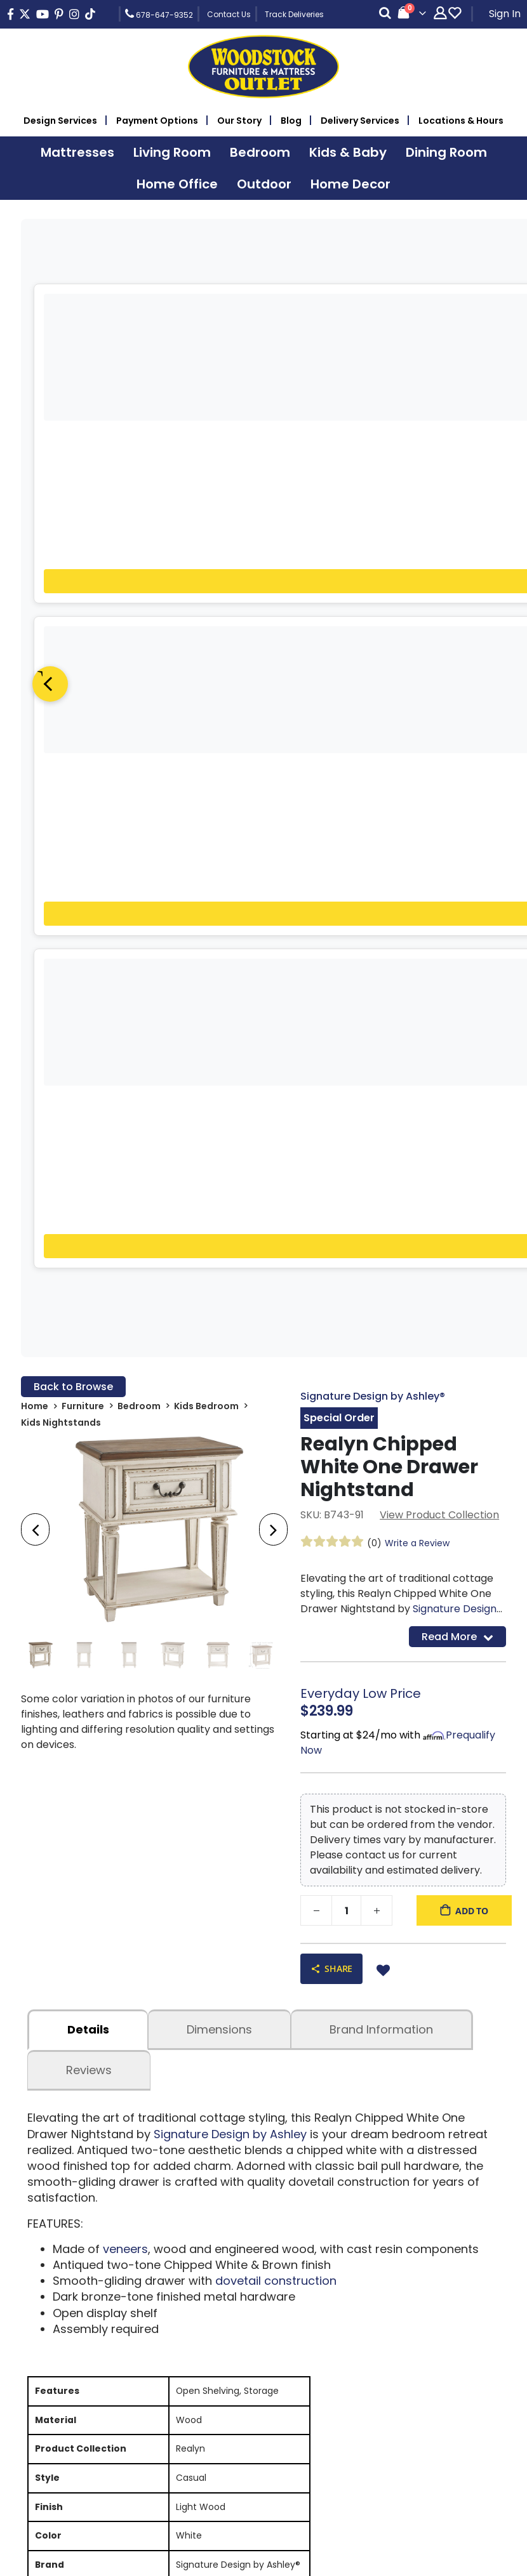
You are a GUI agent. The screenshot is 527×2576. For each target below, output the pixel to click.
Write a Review (417, 878)
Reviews (89, 1405)
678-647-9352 (159, 14)
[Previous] (50, 417)
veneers (125, 1583)
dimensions (219, 1364)
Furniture (83, 741)
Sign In (505, 13)
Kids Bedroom (206, 741)
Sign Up (443, 2102)
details (88, 1364)
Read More (457, 971)
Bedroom (139, 741)
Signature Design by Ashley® (372, 731)
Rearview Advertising (351, 2565)
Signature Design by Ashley (230, 1468)
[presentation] (35, 865)
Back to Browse (73, 721)
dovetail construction (276, 1615)
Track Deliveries (294, 14)
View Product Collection (439, 850)
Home (34, 741)
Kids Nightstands (61, 757)
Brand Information (381, 1364)
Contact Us (229, 14)
